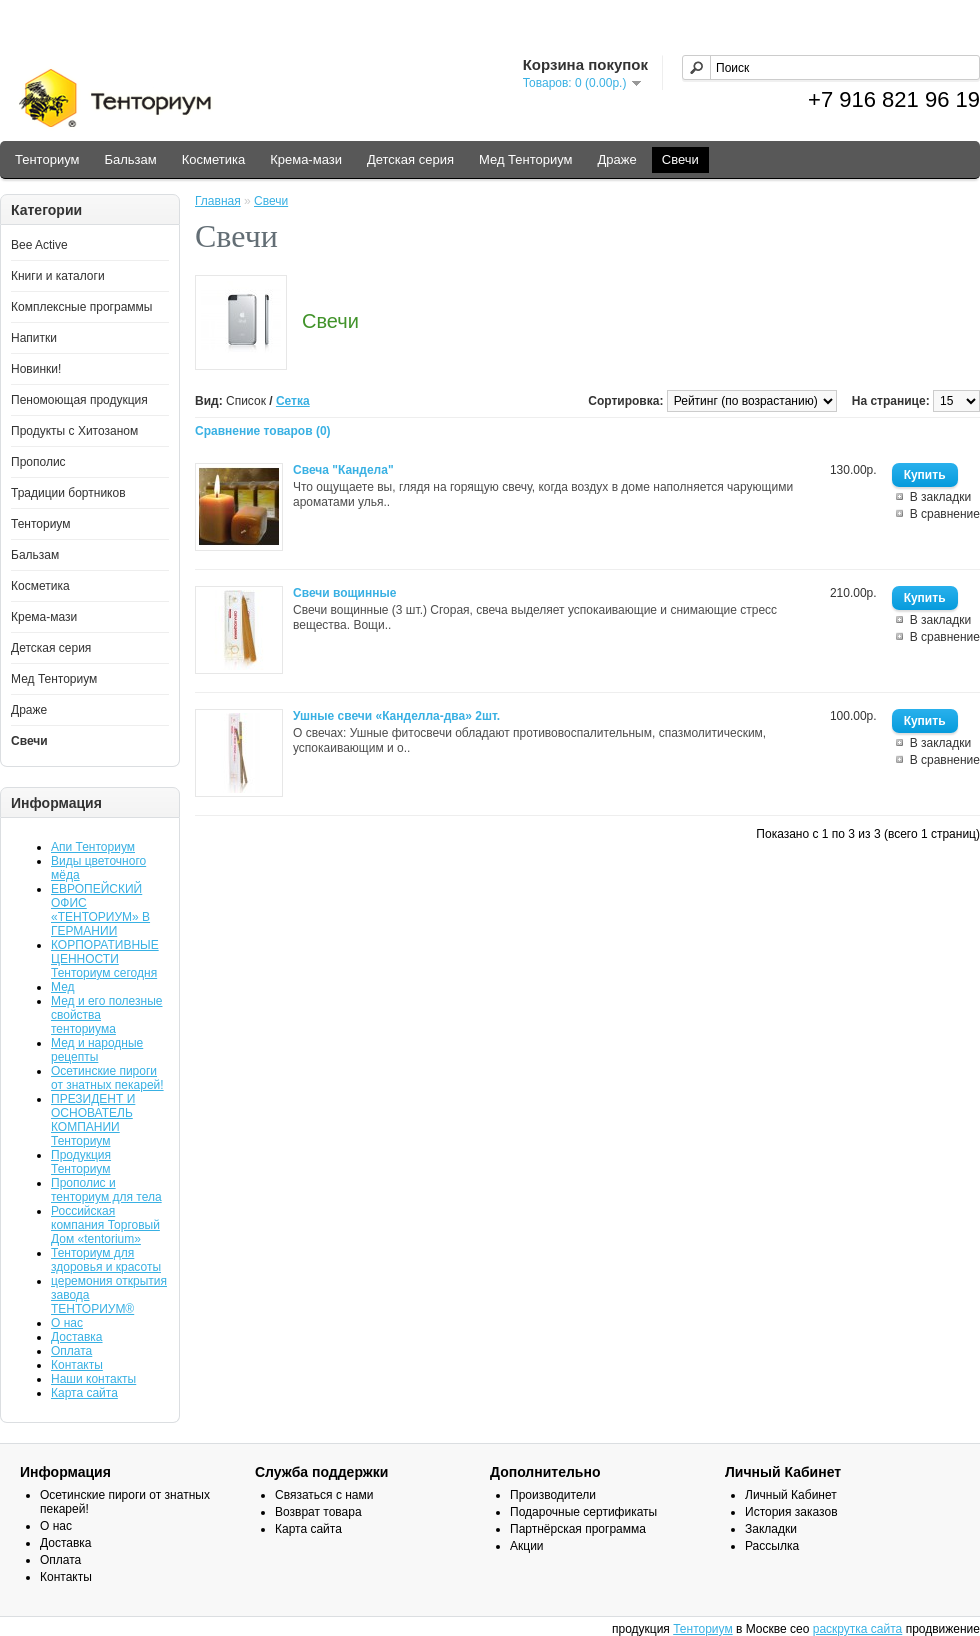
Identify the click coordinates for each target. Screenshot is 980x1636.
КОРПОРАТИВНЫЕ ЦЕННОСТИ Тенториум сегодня (105, 959)
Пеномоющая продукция (79, 400)
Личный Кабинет (791, 1495)
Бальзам (130, 159)
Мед (63, 987)
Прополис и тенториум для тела (106, 1190)
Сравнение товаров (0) (263, 431)
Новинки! (36, 369)
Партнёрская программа (578, 1529)
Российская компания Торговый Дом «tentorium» (105, 1225)
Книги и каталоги (58, 276)
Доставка (77, 1337)
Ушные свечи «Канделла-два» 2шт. (396, 716)
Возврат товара (318, 1512)
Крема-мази (306, 159)
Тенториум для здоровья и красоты (106, 1260)
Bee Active (39, 245)
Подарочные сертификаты (583, 1512)
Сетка (293, 401)
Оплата (71, 1351)
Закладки (771, 1529)
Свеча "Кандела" (343, 470)
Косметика (213, 159)
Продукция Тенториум (81, 1162)
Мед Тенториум (526, 159)
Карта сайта (84, 1393)
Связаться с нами (324, 1495)
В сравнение (945, 514)
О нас (67, 1323)
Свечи (680, 159)
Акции (527, 1546)
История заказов (791, 1512)
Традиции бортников (68, 493)
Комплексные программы (81, 307)
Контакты (77, 1365)
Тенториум (47, 159)
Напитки (34, 338)
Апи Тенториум (93, 847)
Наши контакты (93, 1379)
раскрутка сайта (858, 1629)
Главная (218, 201)
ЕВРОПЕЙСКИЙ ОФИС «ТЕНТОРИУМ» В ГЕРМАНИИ (100, 910)
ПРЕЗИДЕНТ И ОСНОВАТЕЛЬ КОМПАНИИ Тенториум (93, 1120)
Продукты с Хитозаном (74, 431)
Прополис (38, 462)
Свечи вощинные (344, 593)
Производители (553, 1495)
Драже (617, 159)
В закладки (941, 497)
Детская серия (410, 159)
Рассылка (772, 1546)
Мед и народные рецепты (97, 1050)
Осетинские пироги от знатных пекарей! (107, 1078)
